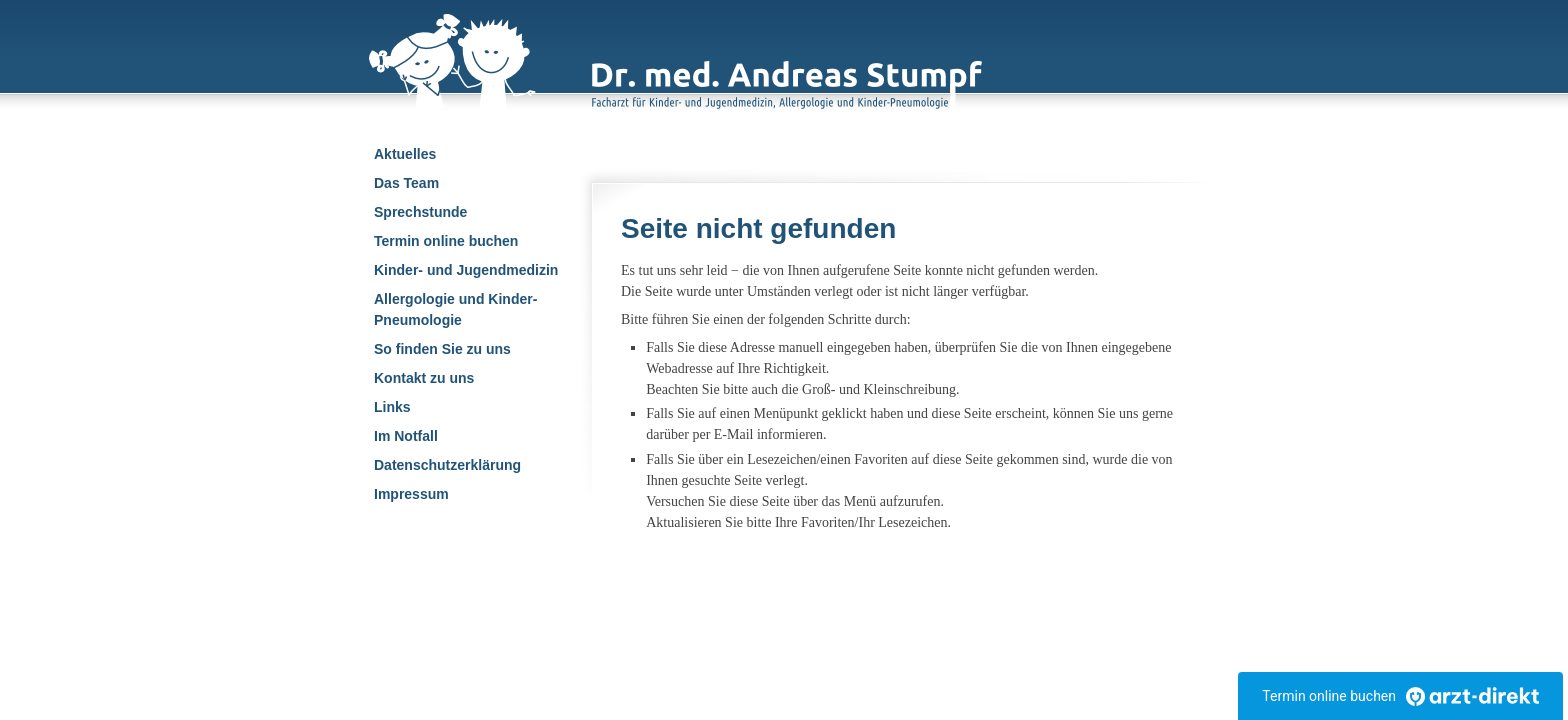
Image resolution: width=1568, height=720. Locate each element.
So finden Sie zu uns (442, 349)
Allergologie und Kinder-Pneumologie (455, 309)
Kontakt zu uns (424, 378)
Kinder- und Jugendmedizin (466, 270)
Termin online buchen (446, 241)
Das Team (406, 183)
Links (392, 407)
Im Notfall (406, 436)
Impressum (411, 494)
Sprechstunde (420, 212)
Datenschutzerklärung (447, 465)
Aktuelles (405, 154)
